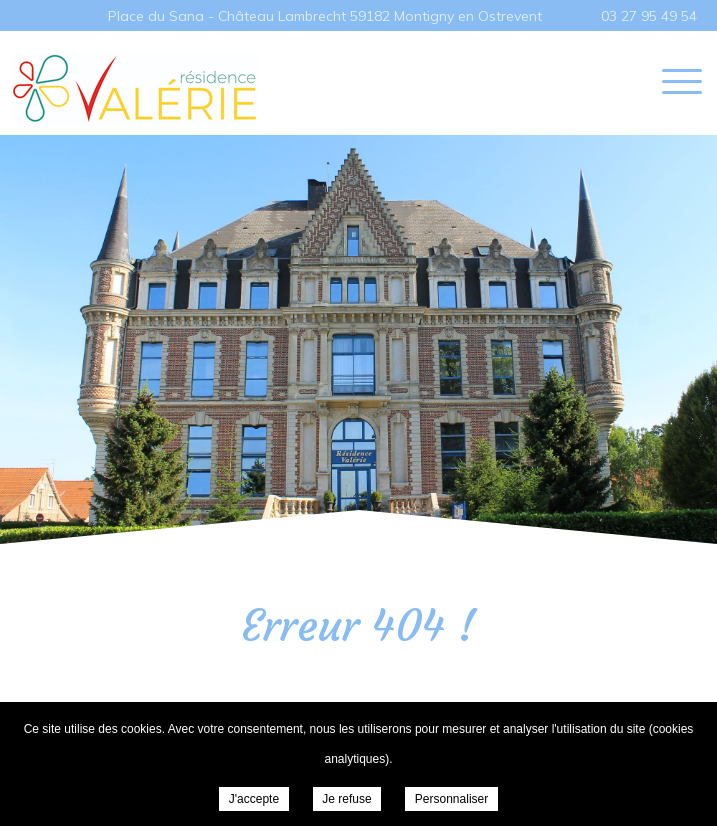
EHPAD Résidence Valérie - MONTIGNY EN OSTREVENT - (134, 88)
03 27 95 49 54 (649, 16)
